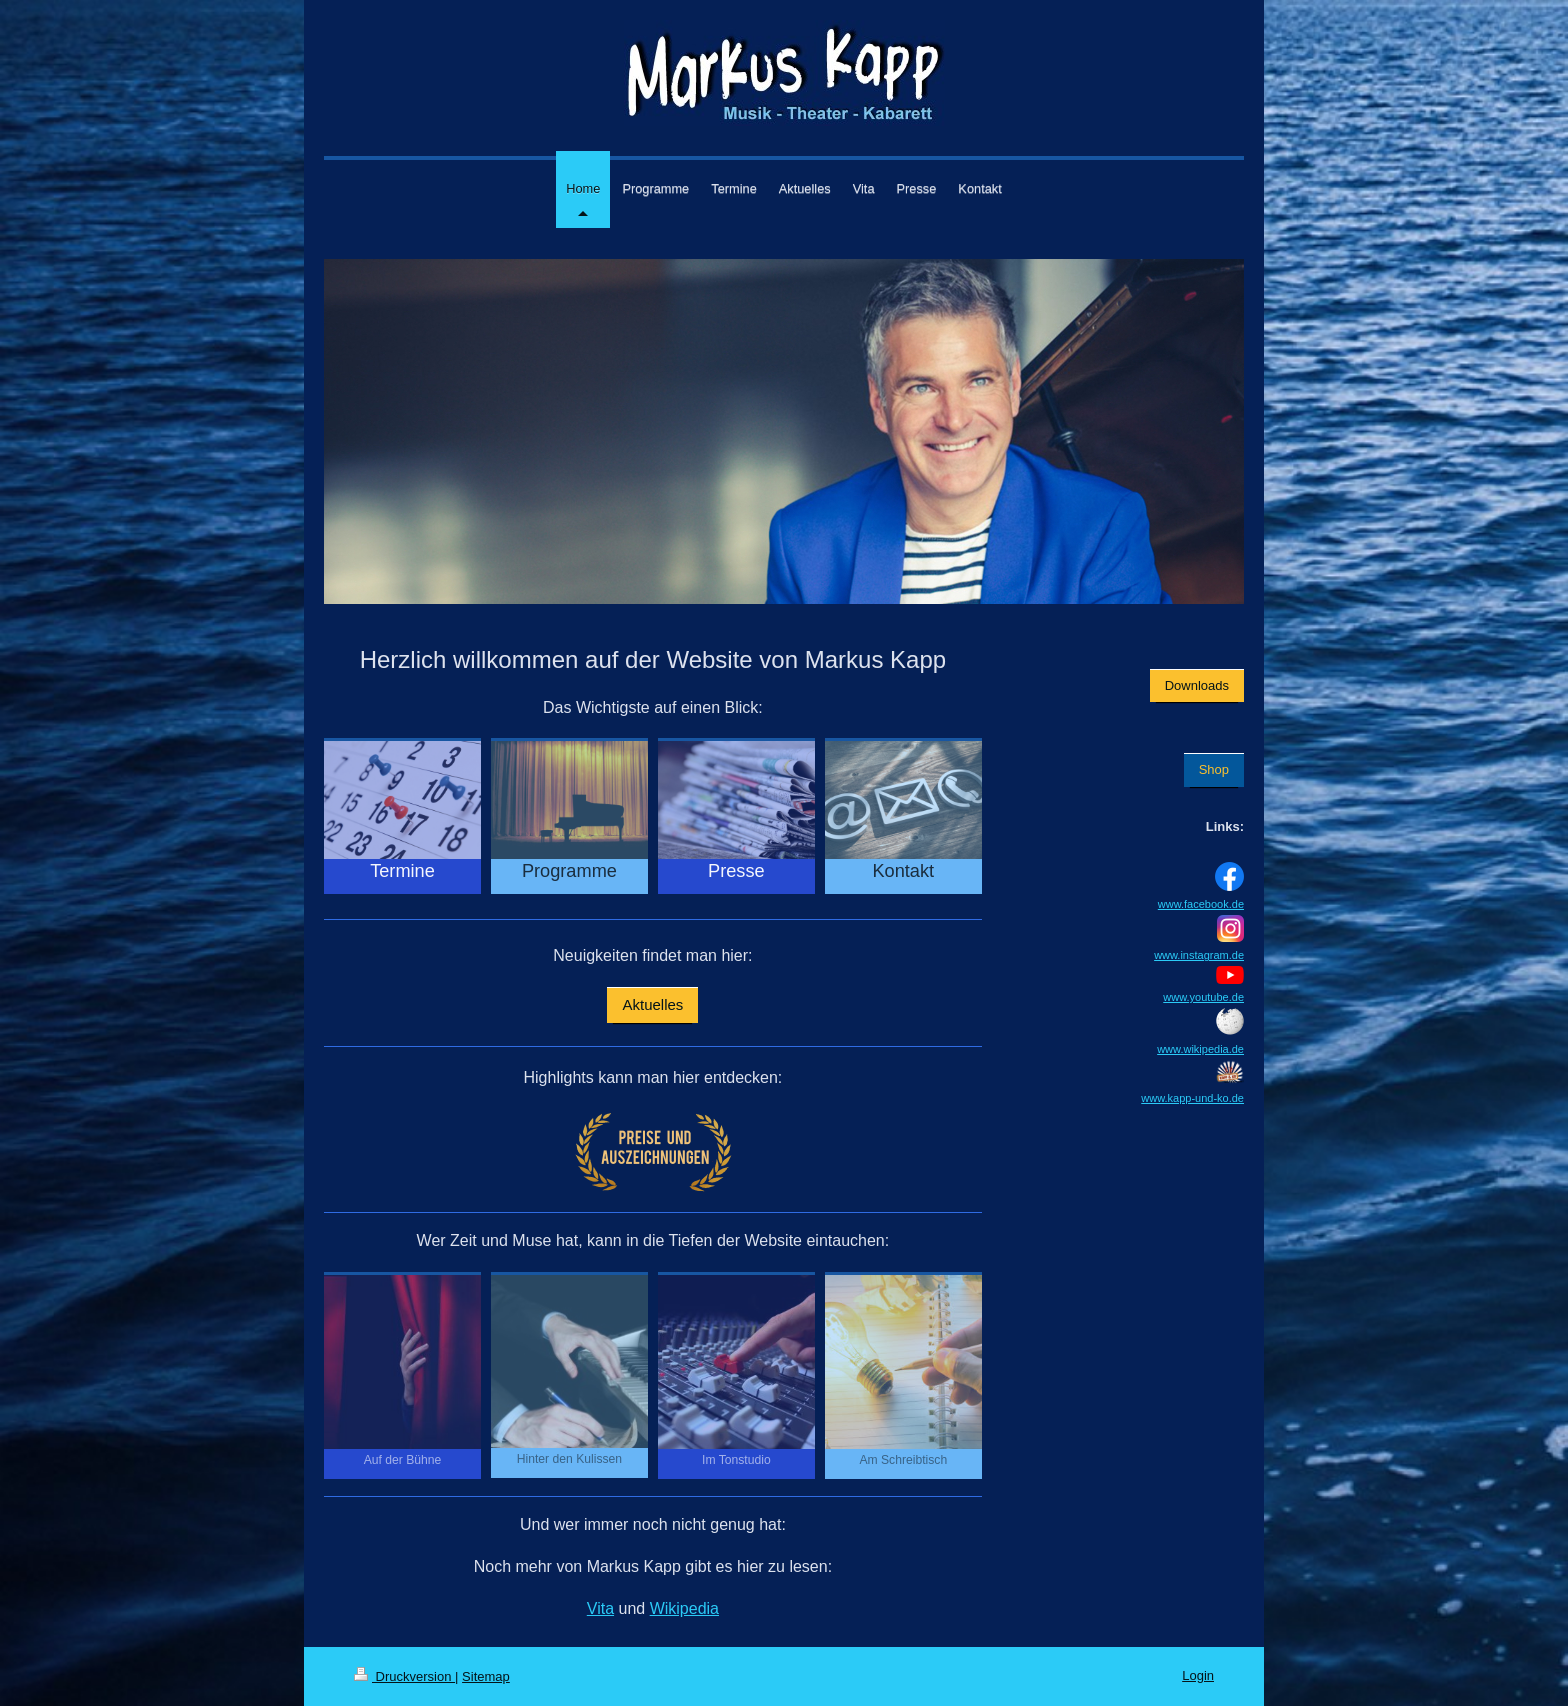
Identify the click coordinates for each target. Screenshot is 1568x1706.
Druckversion (404, 1676)
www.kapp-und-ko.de (1192, 1098)
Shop (1214, 769)
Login (1198, 1675)
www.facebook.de (1201, 904)
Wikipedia (684, 1608)
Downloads (1197, 685)
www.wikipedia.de (1200, 1049)
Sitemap (486, 1676)
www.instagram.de (1199, 955)
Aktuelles (652, 1004)
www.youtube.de (1203, 997)
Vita (600, 1608)
